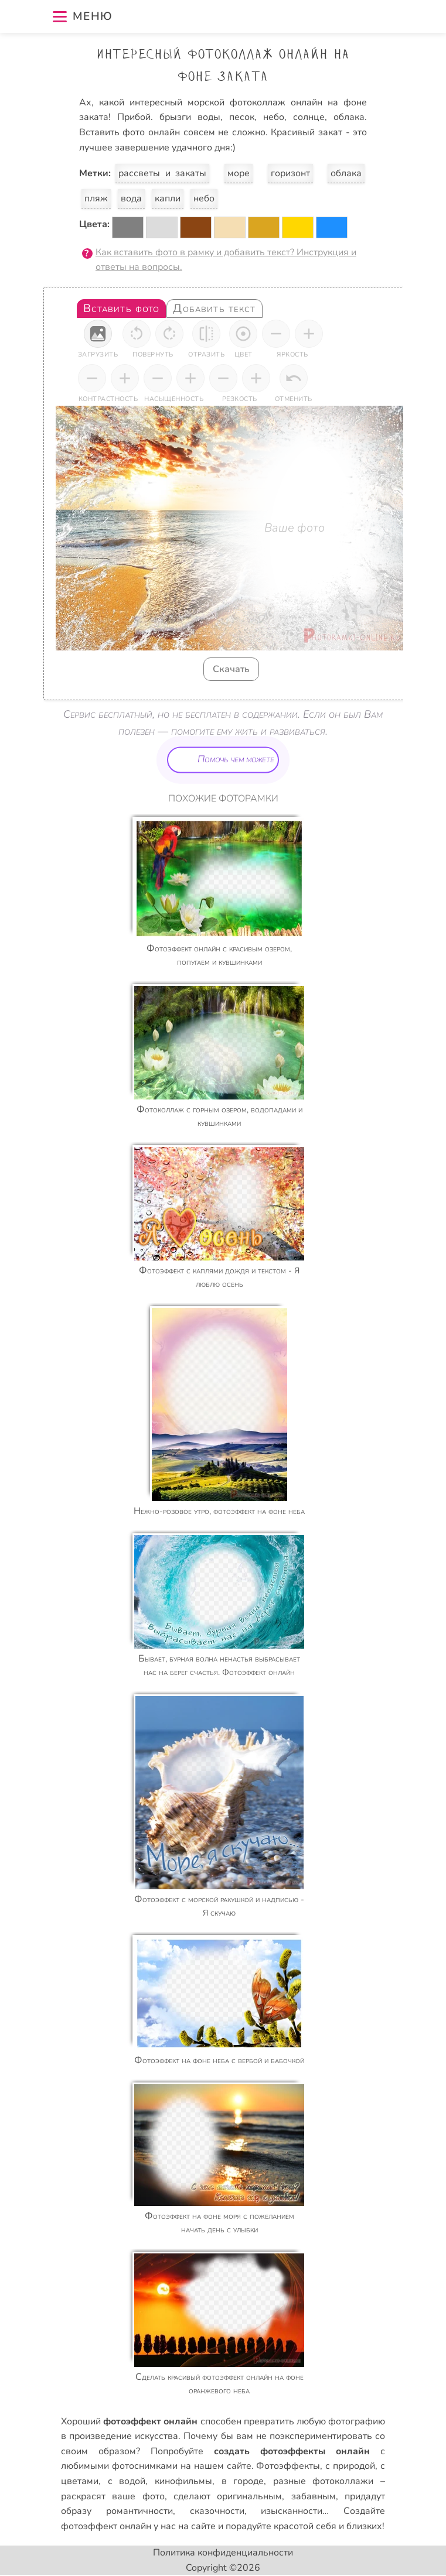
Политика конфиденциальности (223, 2552)
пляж (96, 198)
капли (168, 198)
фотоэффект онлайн (106, 2526)
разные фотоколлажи (323, 2481)
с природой (350, 2465)
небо (204, 198)
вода (131, 198)
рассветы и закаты (162, 173)
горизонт (290, 173)
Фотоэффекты (288, 2465)
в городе (243, 2481)
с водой (127, 2481)
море (238, 173)
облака (346, 173)
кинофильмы (183, 2481)
